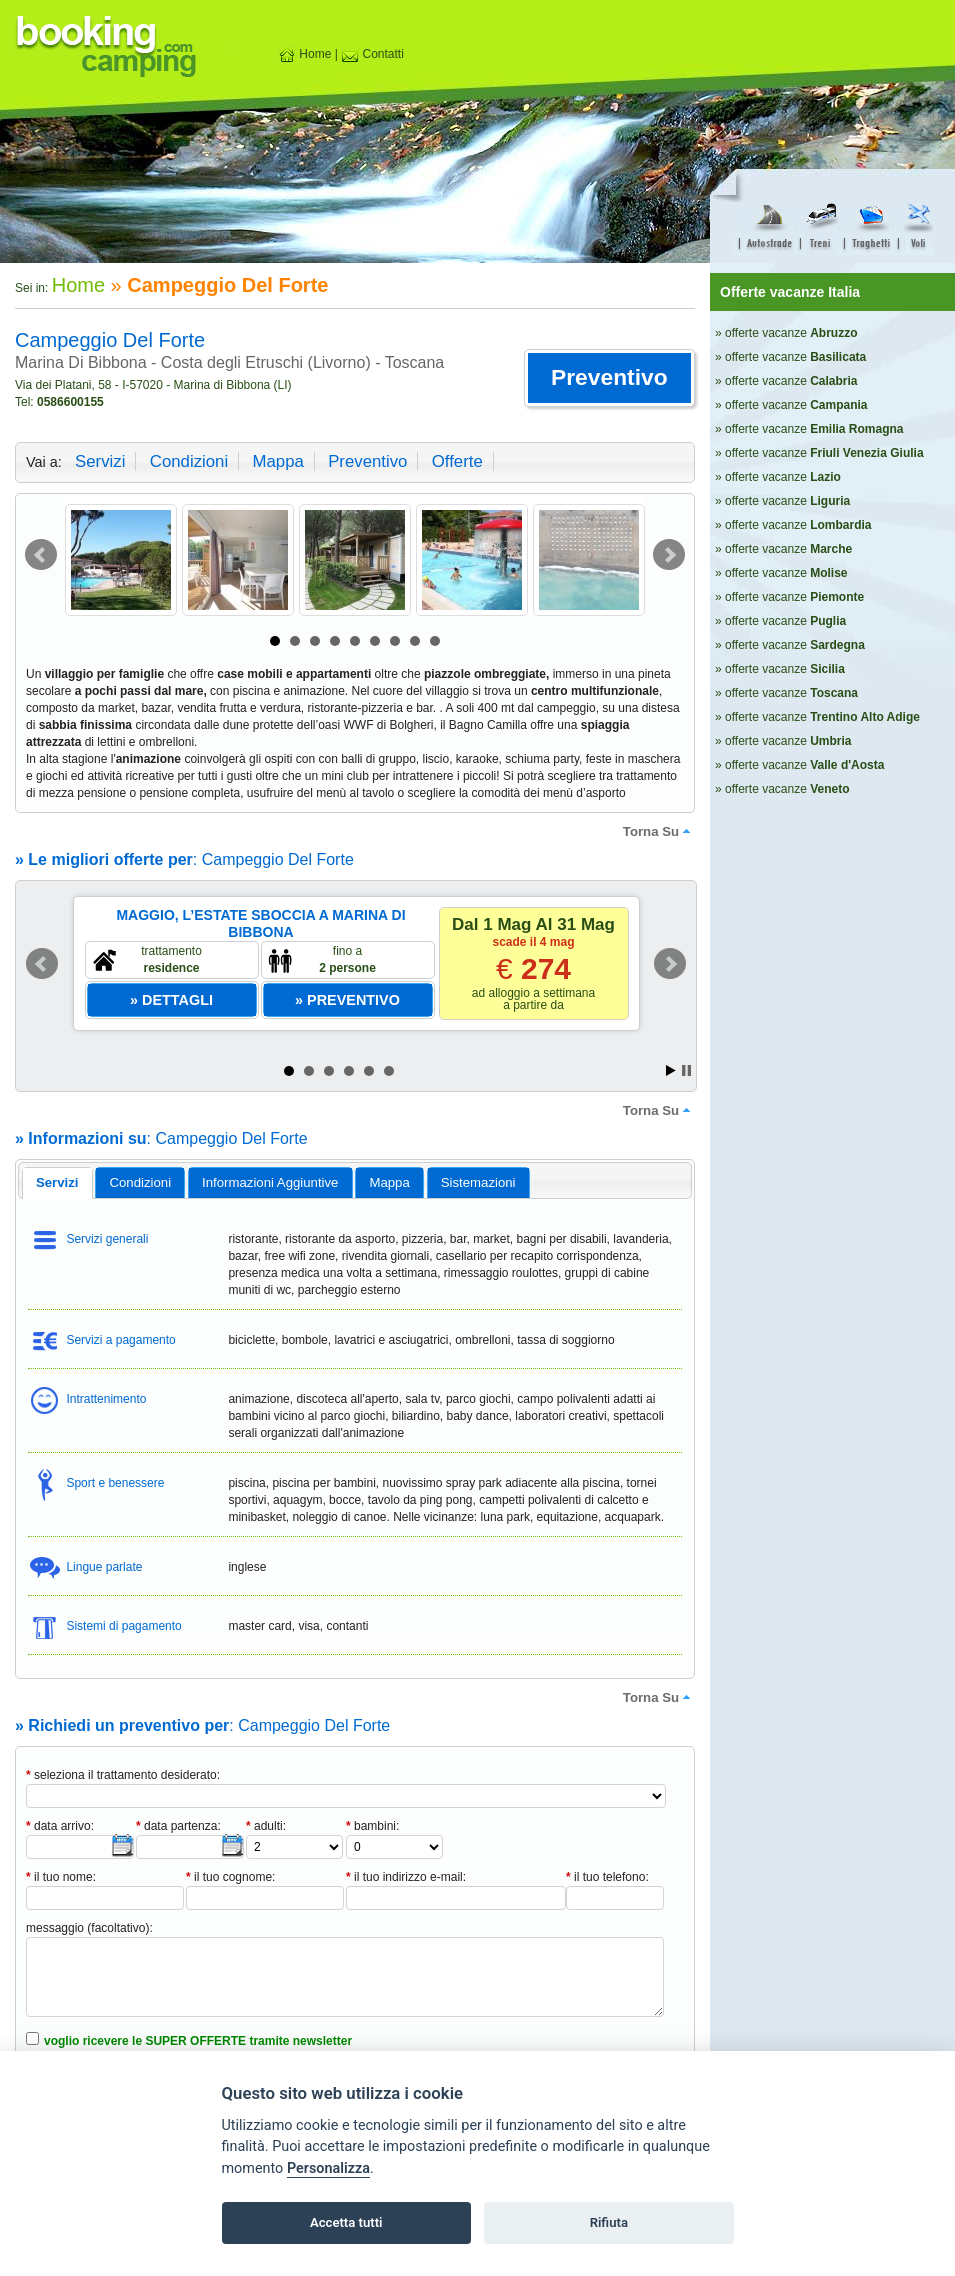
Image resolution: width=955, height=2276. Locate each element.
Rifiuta (609, 2222)
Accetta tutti (346, 2222)
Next (669, 555)
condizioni (189, 461)
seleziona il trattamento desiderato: (123, 1775)
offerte (457, 461)
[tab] (57, 1183)
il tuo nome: (61, 1877)
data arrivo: (60, 1826)
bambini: (372, 1826)
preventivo (367, 461)
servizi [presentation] (57, 1182)
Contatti (372, 54)
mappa (277, 461)
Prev (41, 555)
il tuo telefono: (607, 1877)
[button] (609, 378)
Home (304, 54)
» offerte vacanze (786, 333)
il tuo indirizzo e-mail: (406, 1877)
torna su (659, 831)
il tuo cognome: (230, 1877)
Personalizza (328, 2168)
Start (671, 1070)
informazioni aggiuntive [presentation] (270, 1182)
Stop (686, 1070)
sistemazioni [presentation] (478, 1182)
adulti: (266, 1826)
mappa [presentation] (389, 1182)
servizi (100, 461)
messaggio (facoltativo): (89, 1928)
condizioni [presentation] (141, 1182)
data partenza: (178, 1826)
